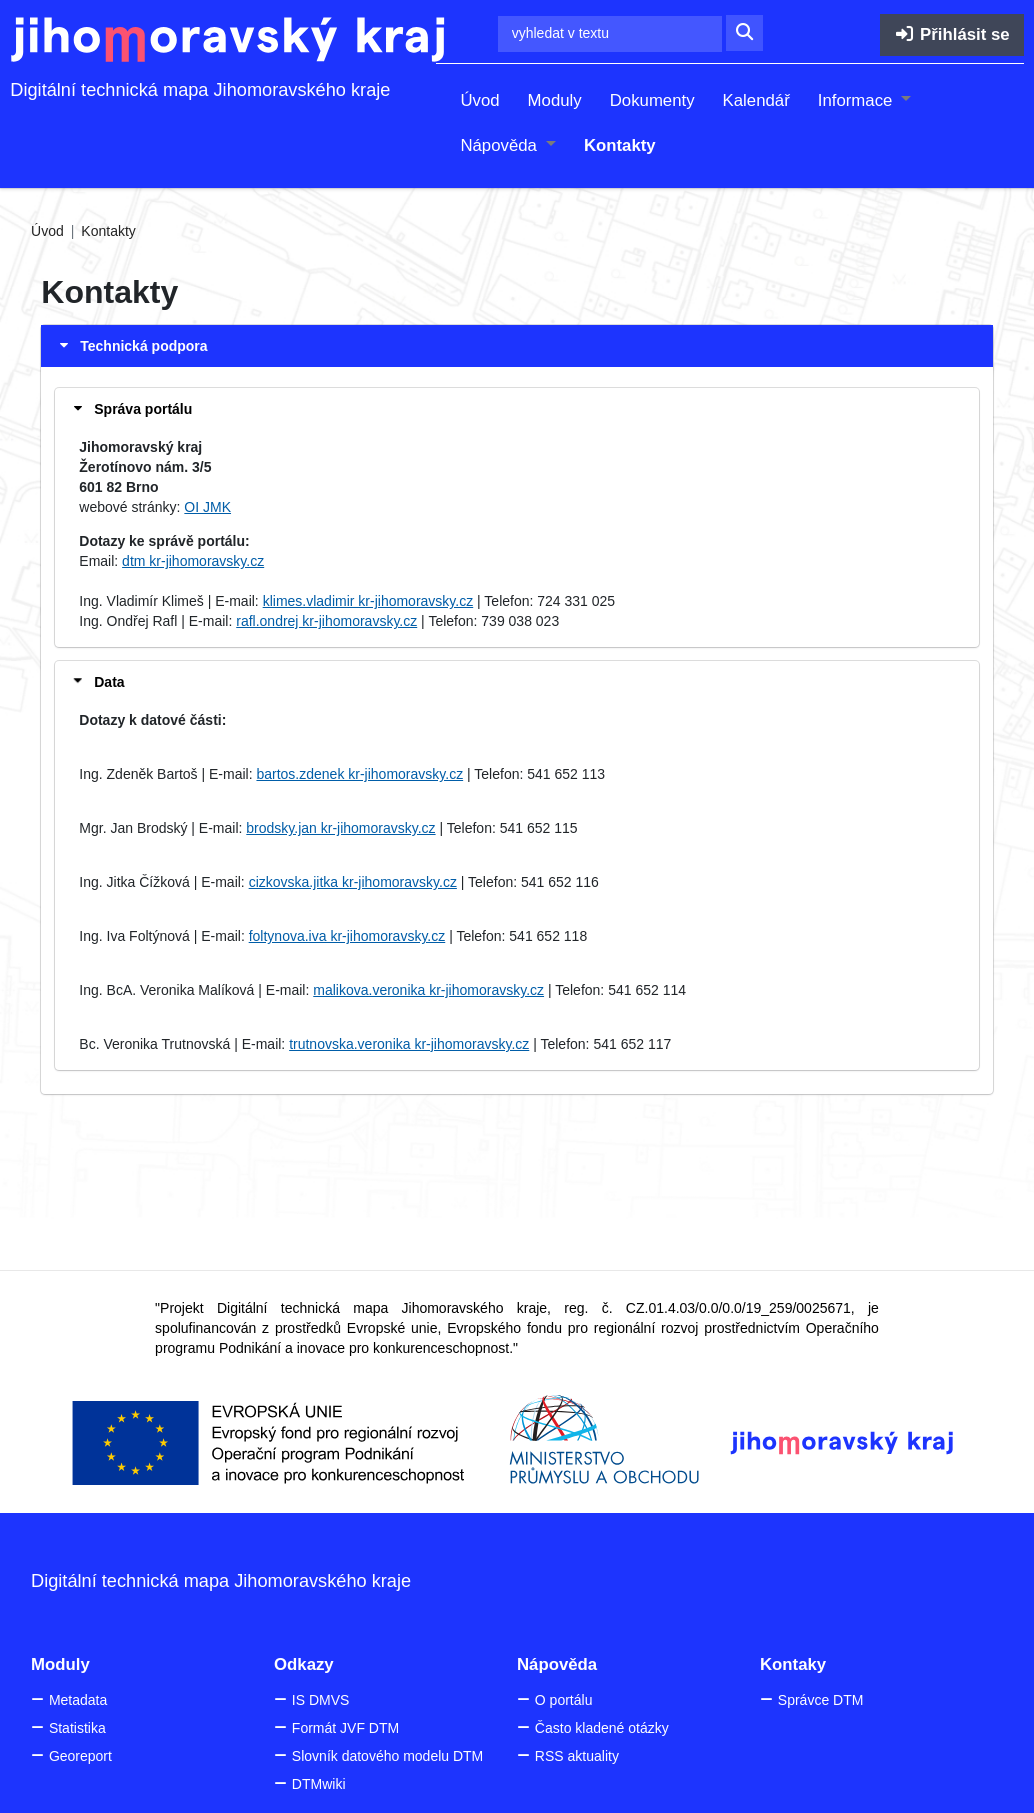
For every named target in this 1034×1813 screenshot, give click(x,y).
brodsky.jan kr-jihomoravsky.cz (340, 828)
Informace (857, 100)
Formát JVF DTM (345, 1728)
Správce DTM (821, 1700)
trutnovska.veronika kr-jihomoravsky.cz (409, 1044)
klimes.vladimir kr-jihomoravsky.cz (368, 601)
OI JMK (207, 507)
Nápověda (500, 145)
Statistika (77, 1728)
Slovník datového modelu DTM (387, 1756)
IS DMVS (321, 1700)
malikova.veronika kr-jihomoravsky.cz (428, 990)
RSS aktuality (577, 1756)
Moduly (555, 100)
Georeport (80, 1756)
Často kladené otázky (602, 1728)
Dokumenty (652, 100)
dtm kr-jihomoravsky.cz (193, 561)
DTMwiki (319, 1784)
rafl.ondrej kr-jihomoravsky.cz (326, 621)
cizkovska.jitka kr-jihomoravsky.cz (353, 882)
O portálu (564, 1700)
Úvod (479, 100)
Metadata (78, 1700)
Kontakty (620, 145)
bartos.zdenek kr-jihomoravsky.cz (359, 774)
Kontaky (793, 1664)
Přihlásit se (951, 34)
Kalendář (756, 100)
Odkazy (304, 1664)
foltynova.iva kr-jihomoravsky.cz (347, 936)
